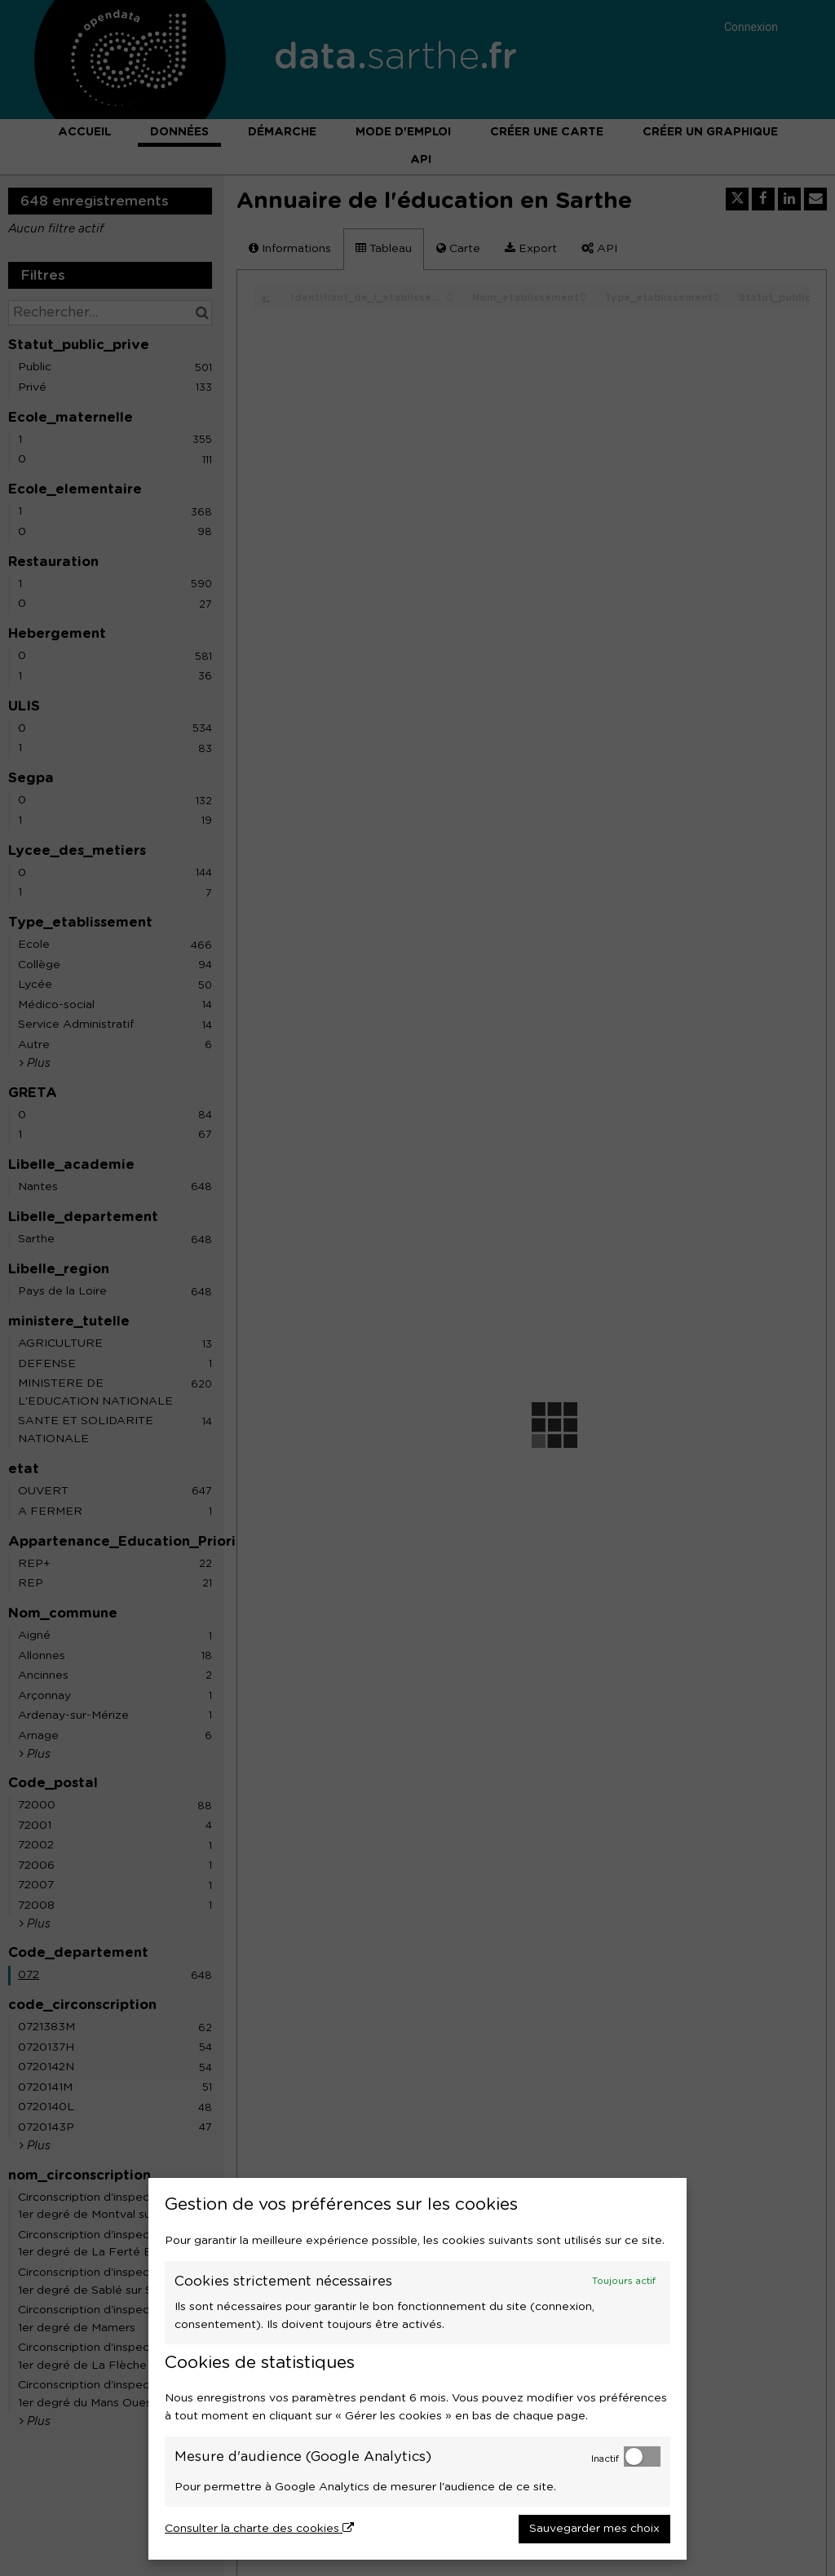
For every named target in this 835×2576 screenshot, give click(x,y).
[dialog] (417, 2369)
